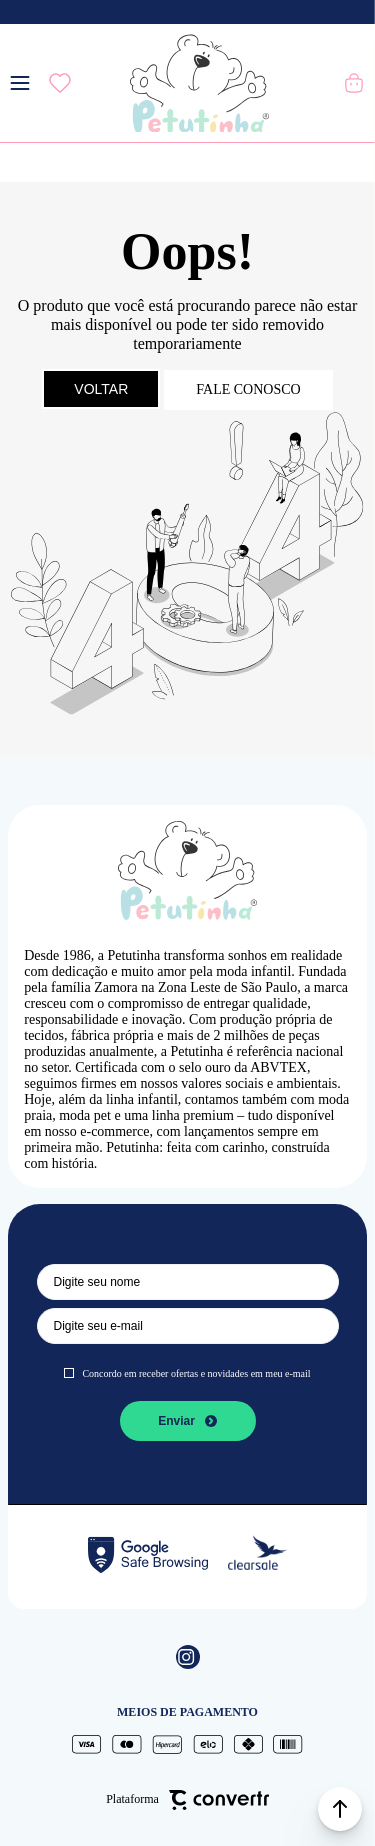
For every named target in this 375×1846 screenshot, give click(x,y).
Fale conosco (248, 389)
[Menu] (20, 83)
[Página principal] (199, 83)
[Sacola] (355, 83)
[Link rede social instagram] (188, 1657)
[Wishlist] (60, 83)
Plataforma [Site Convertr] (187, 1800)
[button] (340, 1809)
